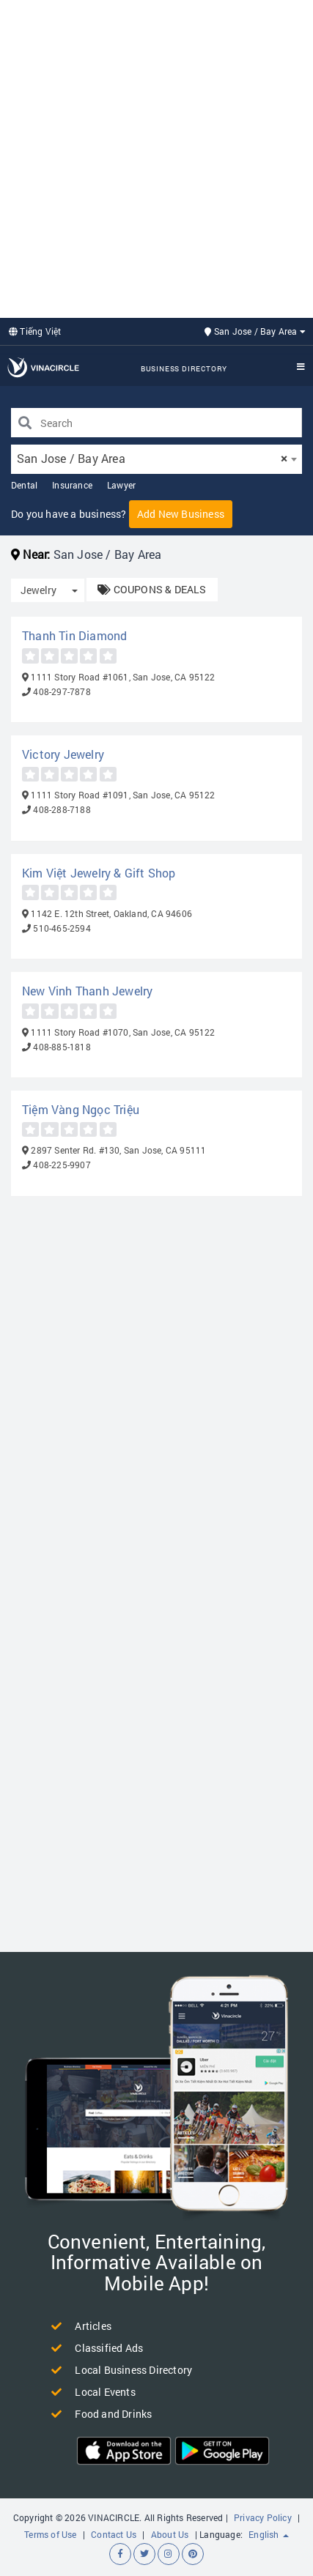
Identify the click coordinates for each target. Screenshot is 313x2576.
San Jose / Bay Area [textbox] (152, 458)
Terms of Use (50, 2534)
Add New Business (180, 514)
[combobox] (156, 459)
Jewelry (38, 590)
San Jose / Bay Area (255, 331)
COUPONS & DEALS (151, 589)
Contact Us (113, 2534)
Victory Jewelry (63, 754)
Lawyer (121, 485)
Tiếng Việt (35, 331)
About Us (170, 2534)
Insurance (72, 485)
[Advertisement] (156, 157)
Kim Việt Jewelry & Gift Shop (99, 872)
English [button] (268, 2534)
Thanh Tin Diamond (74, 635)
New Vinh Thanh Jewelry (87, 990)
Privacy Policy (263, 2517)
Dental (24, 485)
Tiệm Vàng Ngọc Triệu (80, 1109)
